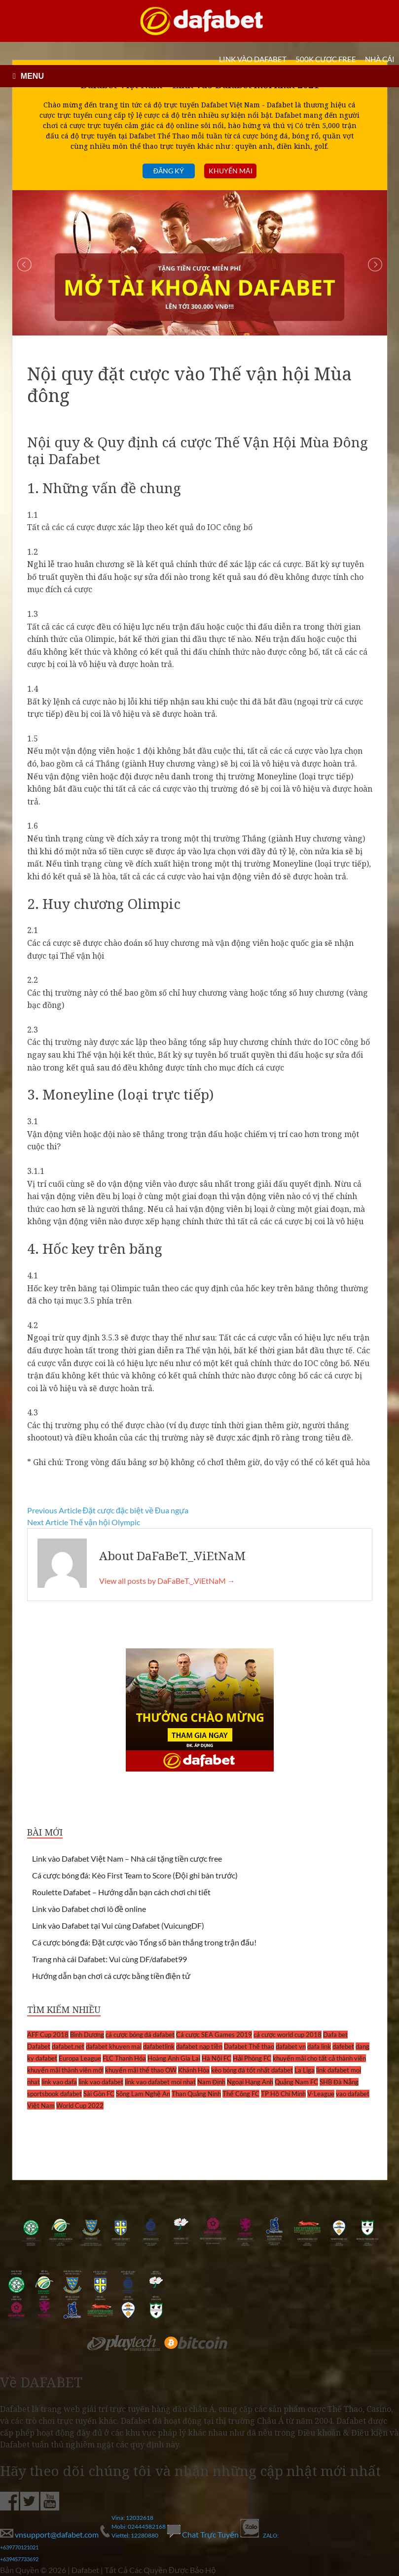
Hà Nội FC (216, 2058)
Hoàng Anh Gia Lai (173, 2058)
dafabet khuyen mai (114, 2046)
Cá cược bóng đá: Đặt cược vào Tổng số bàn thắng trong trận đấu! (144, 1942)
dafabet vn (291, 2046)
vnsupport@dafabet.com (50, 2534)
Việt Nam (41, 2105)
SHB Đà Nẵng (339, 2082)
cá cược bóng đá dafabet (140, 2035)
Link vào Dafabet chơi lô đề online (89, 1908)
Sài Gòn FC (98, 2094)
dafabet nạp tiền (199, 2046)
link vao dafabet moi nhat (160, 2082)
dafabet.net (68, 2046)
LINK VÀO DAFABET (253, 59)
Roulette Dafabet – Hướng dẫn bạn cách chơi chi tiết (121, 1892)
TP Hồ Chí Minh (283, 2094)
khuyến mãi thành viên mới (65, 2070)
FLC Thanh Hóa (124, 2058)
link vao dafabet (100, 2082)
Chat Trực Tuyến (203, 2534)
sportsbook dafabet (54, 2094)
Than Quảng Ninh (196, 2094)
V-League (320, 2094)
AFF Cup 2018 (48, 2035)
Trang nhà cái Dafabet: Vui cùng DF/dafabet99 (109, 1959)
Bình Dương (87, 2035)
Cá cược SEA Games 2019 (214, 2035)
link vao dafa (59, 2082)
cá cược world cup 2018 (288, 2035)
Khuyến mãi (231, 171)
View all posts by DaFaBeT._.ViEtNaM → (167, 1580)
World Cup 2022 (80, 2105)
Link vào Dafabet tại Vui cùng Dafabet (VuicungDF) (118, 1925)
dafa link (319, 2046)
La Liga (304, 2070)
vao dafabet (352, 2094)
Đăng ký (168, 171)
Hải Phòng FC (252, 2058)
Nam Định (211, 2082)
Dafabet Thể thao (249, 2046)
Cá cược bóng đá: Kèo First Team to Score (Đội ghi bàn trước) (135, 1875)
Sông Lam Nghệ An (143, 2094)
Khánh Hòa (194, 2070)
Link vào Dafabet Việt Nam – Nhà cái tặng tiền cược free (127, 1858)
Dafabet (38, 2046)
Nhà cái (380, 59)
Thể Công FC (240, 2094)
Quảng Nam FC (296, 2082)
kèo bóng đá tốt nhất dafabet (252, 2070)
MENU (32, 76)
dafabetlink (159, 2046)
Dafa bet (335, 2035)
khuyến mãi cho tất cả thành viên (319, 2058)
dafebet (343, 2046)
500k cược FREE (325, 59)
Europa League (80, 2058)
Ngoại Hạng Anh (250, 2082)
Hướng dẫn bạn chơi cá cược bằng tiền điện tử (111, 1975)
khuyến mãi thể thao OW (141, 2070)
